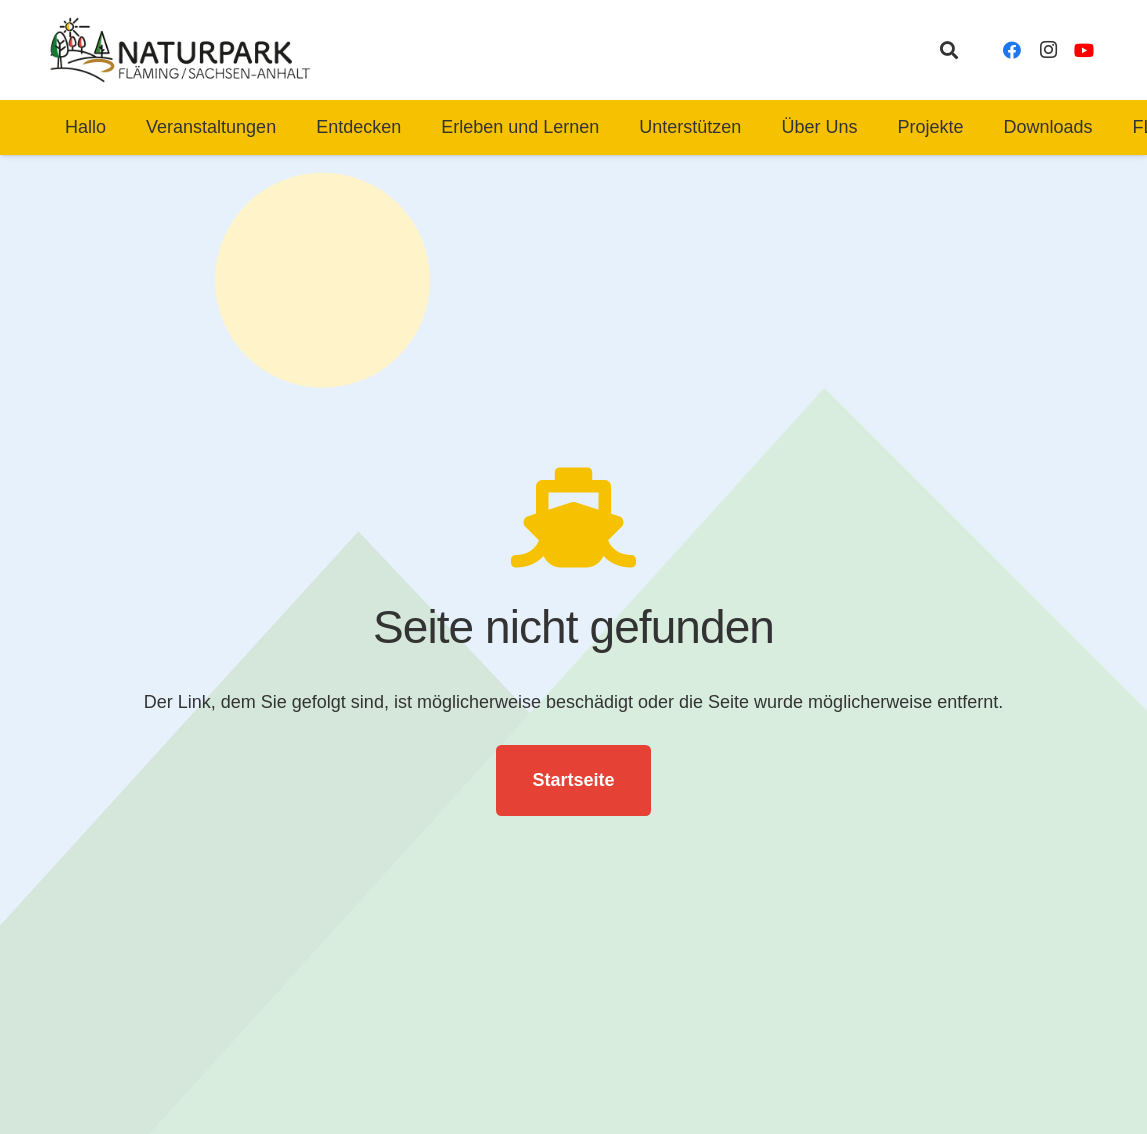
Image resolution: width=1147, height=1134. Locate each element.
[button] (949, 50)
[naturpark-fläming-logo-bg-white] (180, 50)
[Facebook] (1012, 50)
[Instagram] (1048, 50)
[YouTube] (1084, 50)
